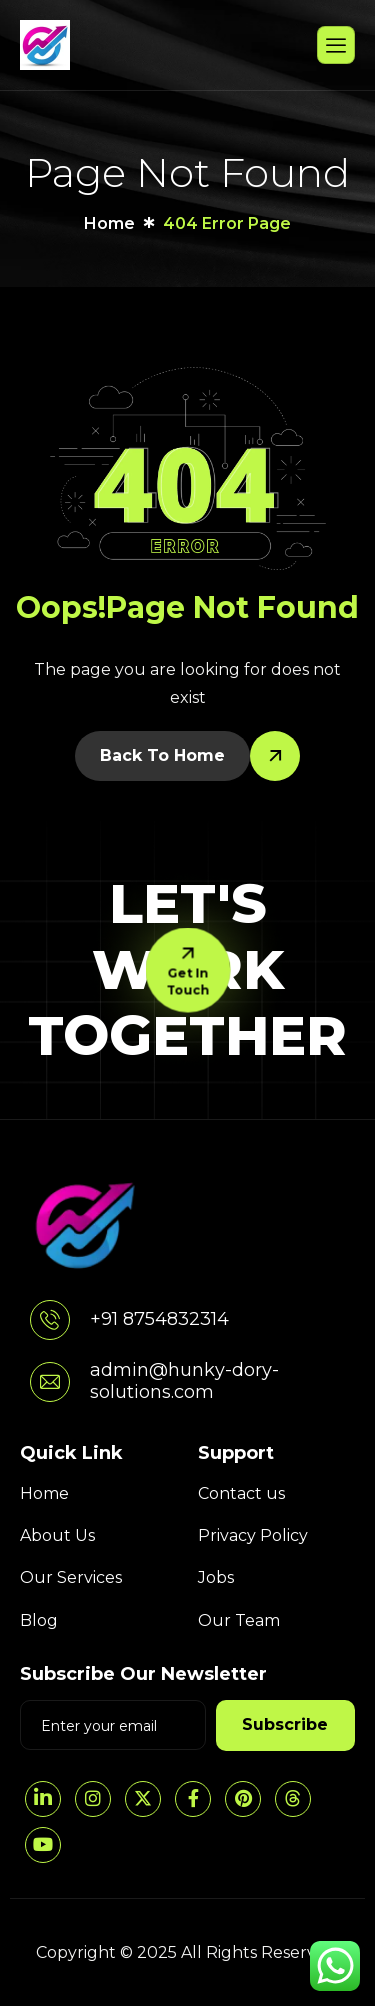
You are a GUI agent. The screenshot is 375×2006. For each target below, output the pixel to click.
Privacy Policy (253, 1535)
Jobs (216, 1577)
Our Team (239, 1620)
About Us (57, 1535)
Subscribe (285, 1724)
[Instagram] (93, 1799)
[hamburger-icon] (336, 45)
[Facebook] (193, 1799)
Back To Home (162, 755)
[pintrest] (243, 1799)
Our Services (71, 1577)
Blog (39, 1620)
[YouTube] (43, 1845)
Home (44, 1493)
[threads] (293, 1799)
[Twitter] (143, 1799)
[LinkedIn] (43, 1799)
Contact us (241, 1493)
